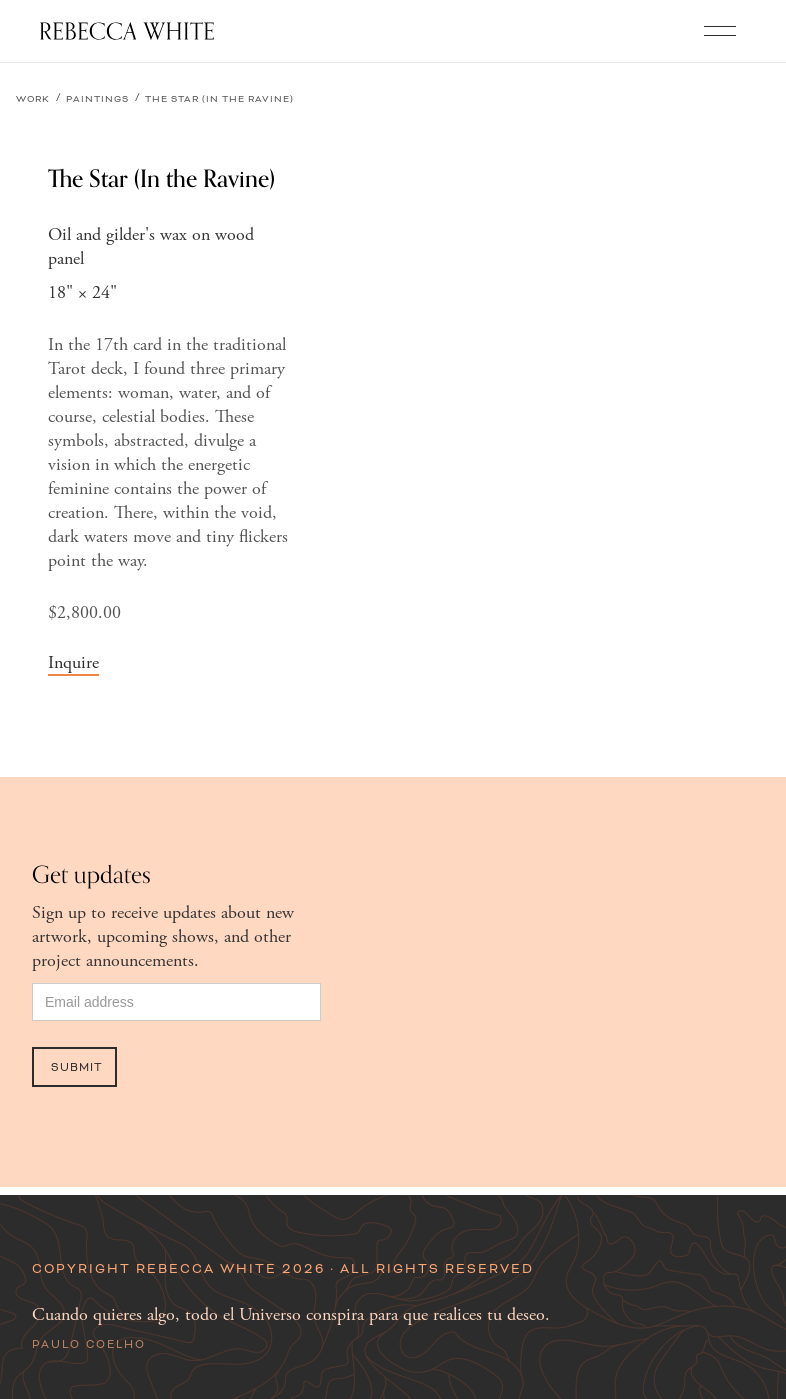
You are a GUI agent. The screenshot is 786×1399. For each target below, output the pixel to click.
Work (33, 99)
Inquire (73, 662)
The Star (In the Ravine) (219, 99)
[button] (720, 31)
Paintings (97, 99)
